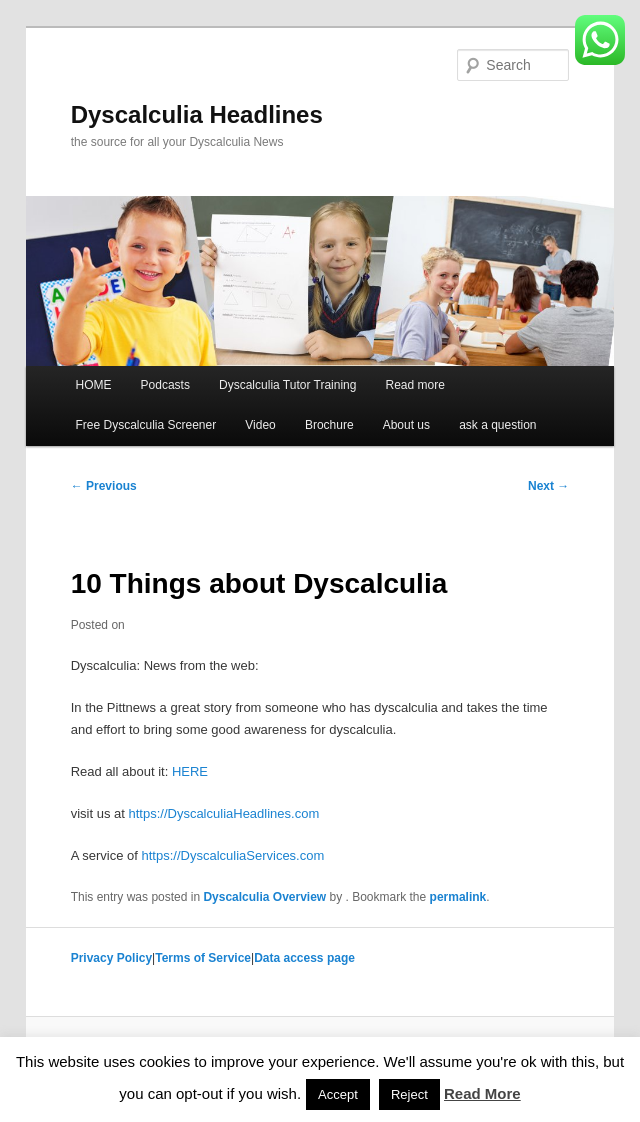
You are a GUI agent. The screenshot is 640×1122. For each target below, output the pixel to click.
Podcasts (165, 385)
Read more (415, 385)
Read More (482, 1093)
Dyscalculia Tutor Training (287, 385)
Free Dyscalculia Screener (145, 425)
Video (260, 425)
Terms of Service (203, 958)
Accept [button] (338, 1094)
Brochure (329, 425)
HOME (93, 385)
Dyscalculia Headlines (197, 114)
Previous (104, 486)
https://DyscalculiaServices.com (233, 855)
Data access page (304, 958)
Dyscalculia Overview (264, 897)
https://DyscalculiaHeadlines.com (223, 813)
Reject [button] (409, 1094)
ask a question (497, 425)
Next (548, 486)
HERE (190, 771)
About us (406, 425)
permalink (458, 897)
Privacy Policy (111, 958)
